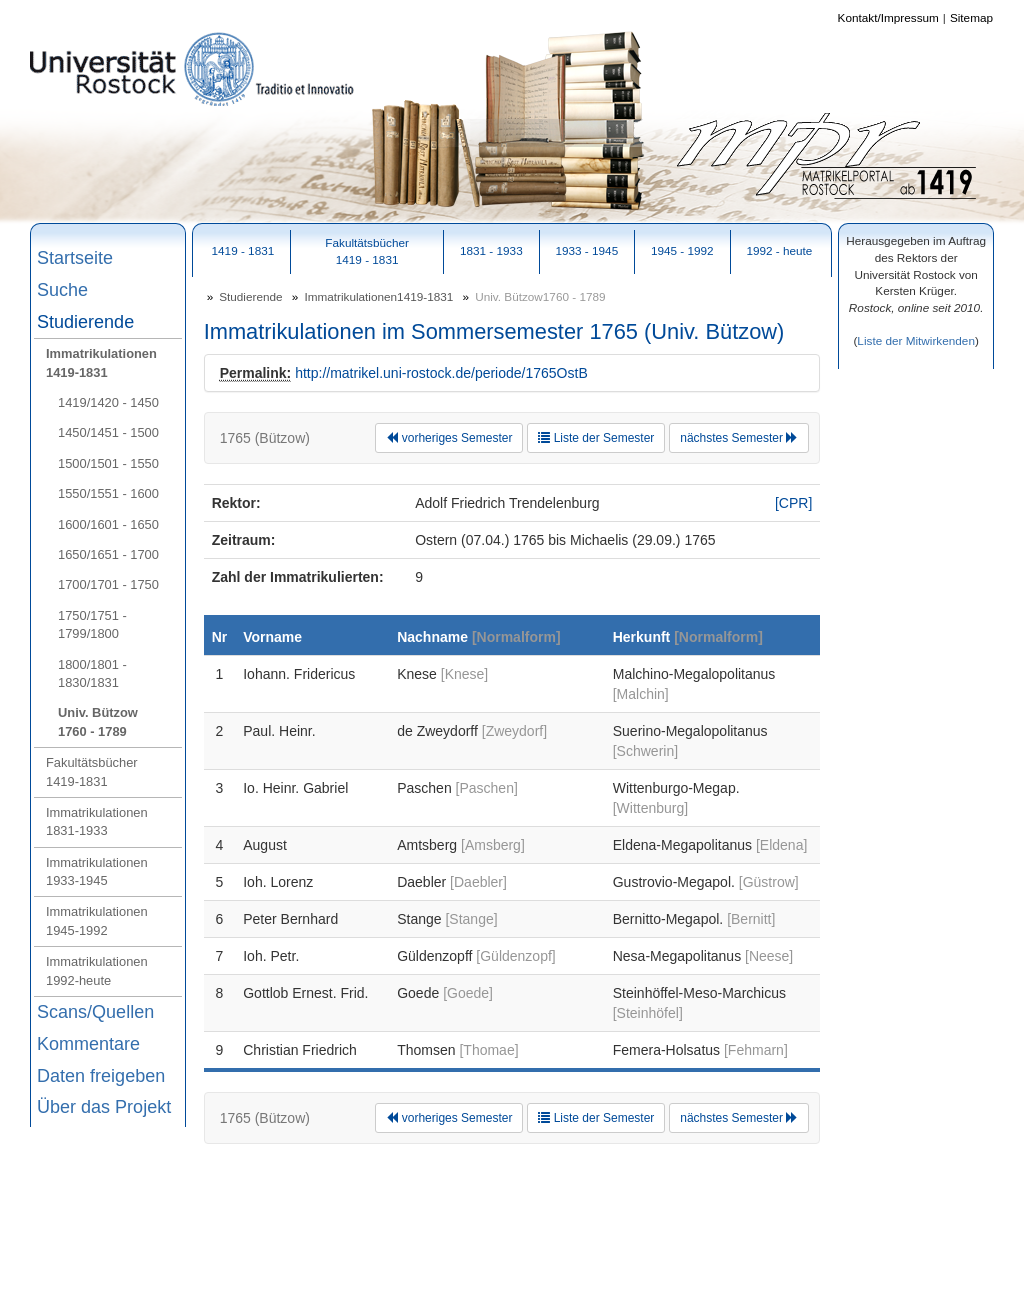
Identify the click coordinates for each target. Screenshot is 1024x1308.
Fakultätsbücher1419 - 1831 (367, 251)
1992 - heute (779, 250)
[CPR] (793, 503)
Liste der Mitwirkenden (916, 340)
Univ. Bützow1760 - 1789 (98, 721)
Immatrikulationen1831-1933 (97, 821)
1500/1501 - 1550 (108, 463)
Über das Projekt (104, 1107)
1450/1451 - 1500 (108, 432)
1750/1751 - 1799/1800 (92, 624)
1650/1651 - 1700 (108, 554)
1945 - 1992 (682, 250)
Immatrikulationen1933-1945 (97, 871)
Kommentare (88, 1044)
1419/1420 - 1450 (108, 402)
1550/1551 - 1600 (108, 493)
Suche (62, 290)
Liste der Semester (596, 438)
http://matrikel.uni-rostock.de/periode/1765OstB (441, 373)
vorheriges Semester (449, 438)
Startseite (75, 258)
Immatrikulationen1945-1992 (97, 920)
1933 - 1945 (586, 250)
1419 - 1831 (243, 250)
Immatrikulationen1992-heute (97, 970)
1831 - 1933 (491, 250)
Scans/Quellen (95, 1012)
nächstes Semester (739, 438)
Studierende (85, 322)
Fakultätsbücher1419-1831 (92, 771)
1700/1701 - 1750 (108, 584)
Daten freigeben (101, 1076)
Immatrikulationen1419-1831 (101, 362)
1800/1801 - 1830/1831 (92, 673)
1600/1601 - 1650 (108, 524)
